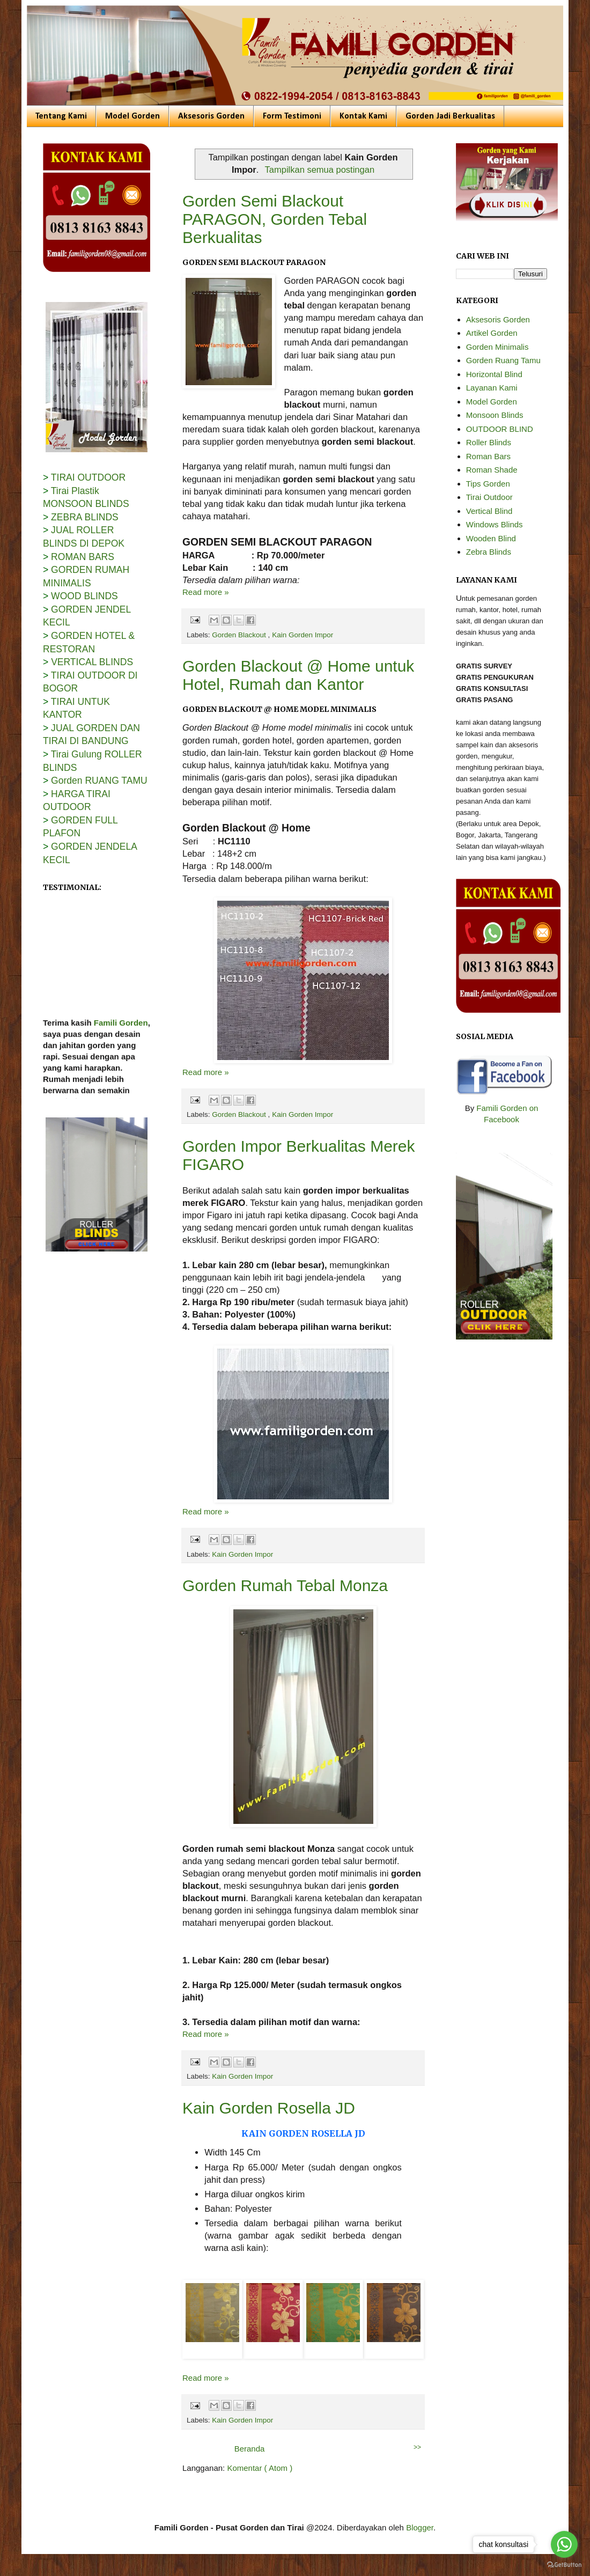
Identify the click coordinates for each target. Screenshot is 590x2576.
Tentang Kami (61, 116)
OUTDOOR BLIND (499, 428)
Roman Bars (488, 456)
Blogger (419, 2527)
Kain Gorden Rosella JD (268, 2108)
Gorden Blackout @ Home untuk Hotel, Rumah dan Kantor (298, 675)
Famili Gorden (121, 1029)
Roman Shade (492, 469)
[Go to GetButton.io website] (564, 2565)
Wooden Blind (491, 538)
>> (417, 2447)
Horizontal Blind (494, 374)
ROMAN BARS (82, 556)
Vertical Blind (489, 511)
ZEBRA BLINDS (85, 517)
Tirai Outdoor (489, 497)
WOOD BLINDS (84, 596)
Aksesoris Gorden (211, 116)
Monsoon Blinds (494, 414)
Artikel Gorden (492, 332)
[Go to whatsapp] (564, 2544)
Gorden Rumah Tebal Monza (285, 1585)
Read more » (205, 592)
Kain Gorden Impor (302, 635)
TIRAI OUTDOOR (88, 477)
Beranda (249, 2448)
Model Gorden (132, 116)
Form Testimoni (292, 116)
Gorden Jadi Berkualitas (450, 116)
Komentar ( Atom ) (259, 2467)
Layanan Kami (492, 387)
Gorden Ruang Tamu (503, 360)
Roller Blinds (488, 442)
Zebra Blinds (488, 551)
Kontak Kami (363, 116)
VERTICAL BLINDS (92, 662)
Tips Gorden (488, 483)
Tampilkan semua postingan (320, 169)
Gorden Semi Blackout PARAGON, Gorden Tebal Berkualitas (274, 219)
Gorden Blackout (240, 635)
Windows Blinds (494, 524)
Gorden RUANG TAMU (99, 780)
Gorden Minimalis (497, 346)
